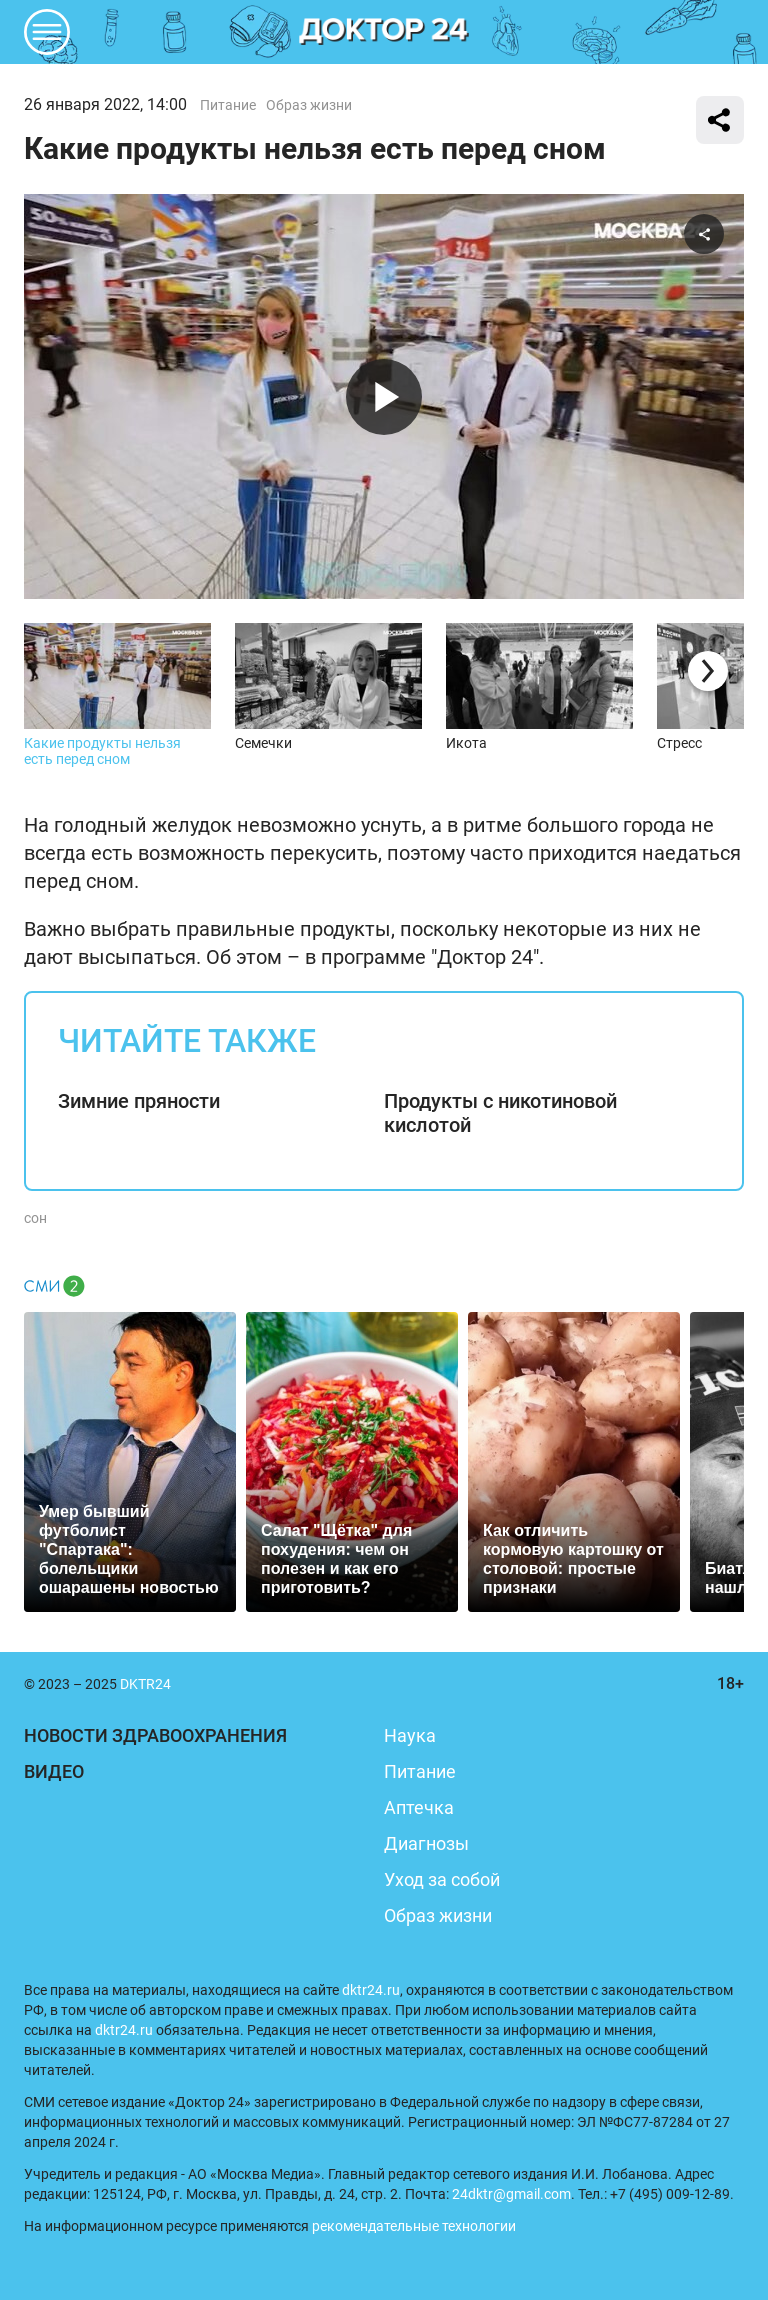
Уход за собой (442, 1879)
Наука (410, 1735)
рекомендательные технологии (414, 2226)
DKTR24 (384, 32)
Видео (54, 1771)
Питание (228, 105)
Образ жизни (309, 105)
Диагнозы (426, 1843)
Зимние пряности (139, 1101)
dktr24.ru (371, 1990)
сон (35, 1218)
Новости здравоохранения (155, 1735)
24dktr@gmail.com (511, 2194)
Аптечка (419, 1807)
